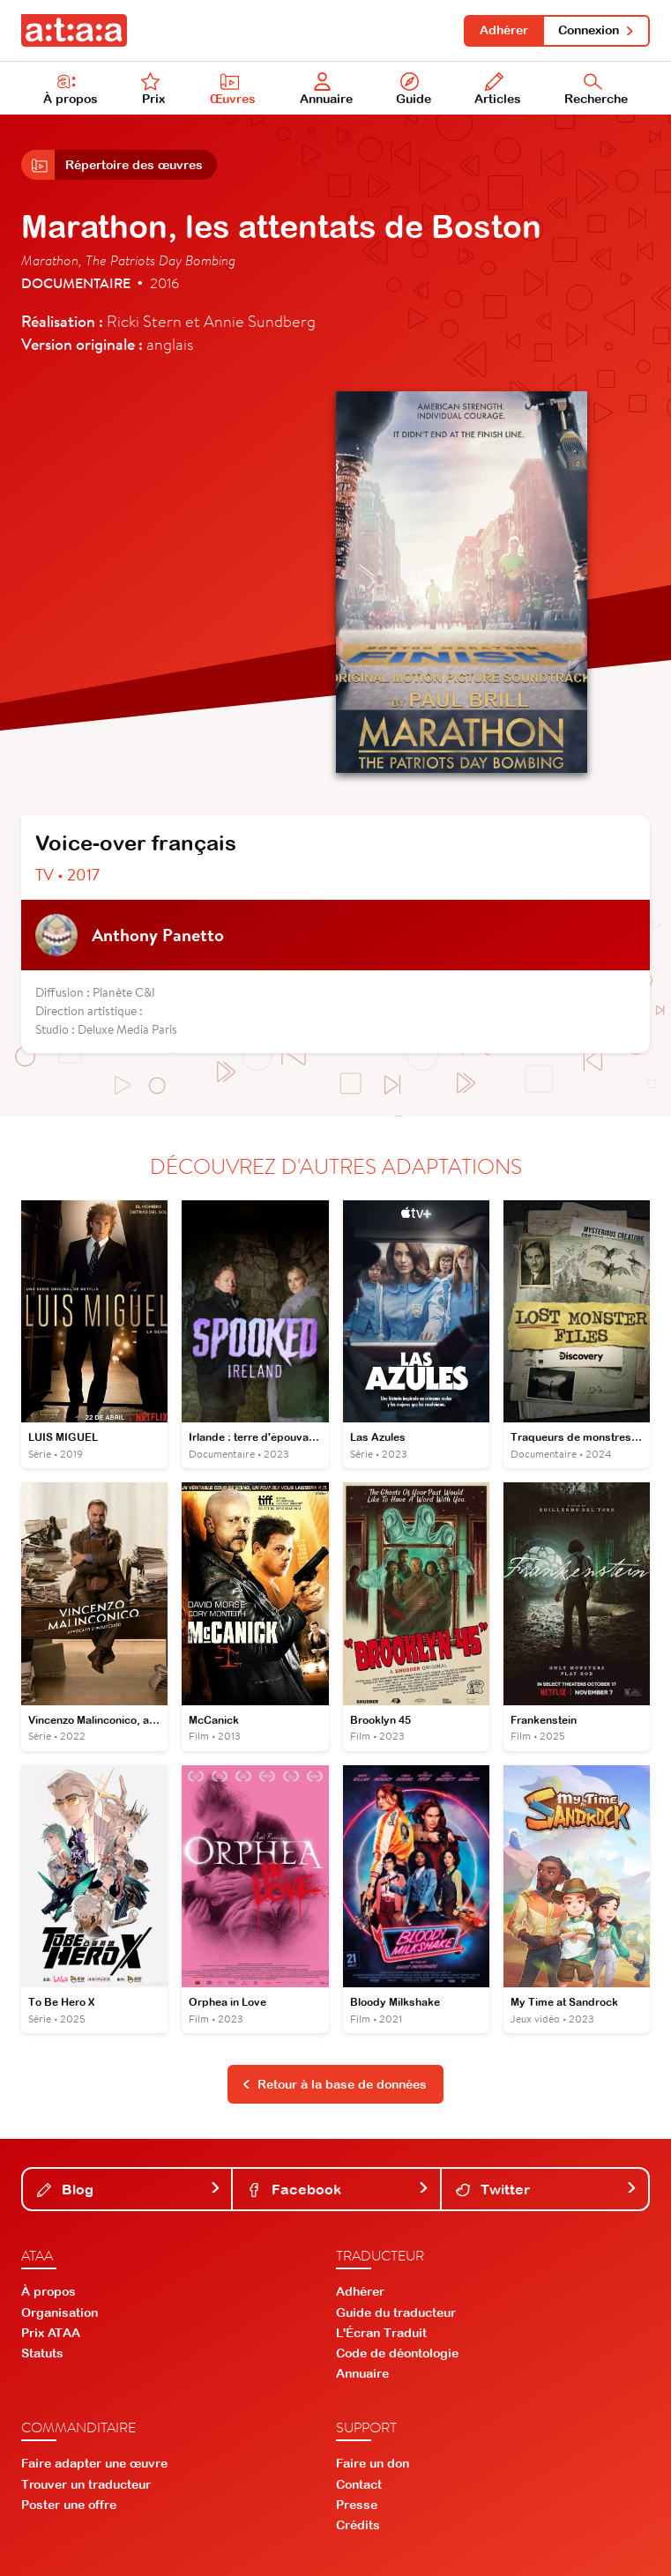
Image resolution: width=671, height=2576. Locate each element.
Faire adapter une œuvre (94, 2463)
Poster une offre (68, 2505)
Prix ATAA (50, 2333)
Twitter (546, 2189)
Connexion (596, 30)
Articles (497, 89)
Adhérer (504, 30)
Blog (128, 2189)
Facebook (338, 2189)
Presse (356, 2505)
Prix (153, 89)
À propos (70, 89)
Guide (413, 89)
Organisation (59, 2312)
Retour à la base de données (334, 2084)
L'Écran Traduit (381, 2333)
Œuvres (233, 89)
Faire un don (372, 2463)
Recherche (596, 89)
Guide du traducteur (396, 2312)
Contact (359, 2484)
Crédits (358, 2525)
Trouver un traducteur (86, 2484)
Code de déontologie (397, 2353)
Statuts (42, 2353)
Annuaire (326, 89)
